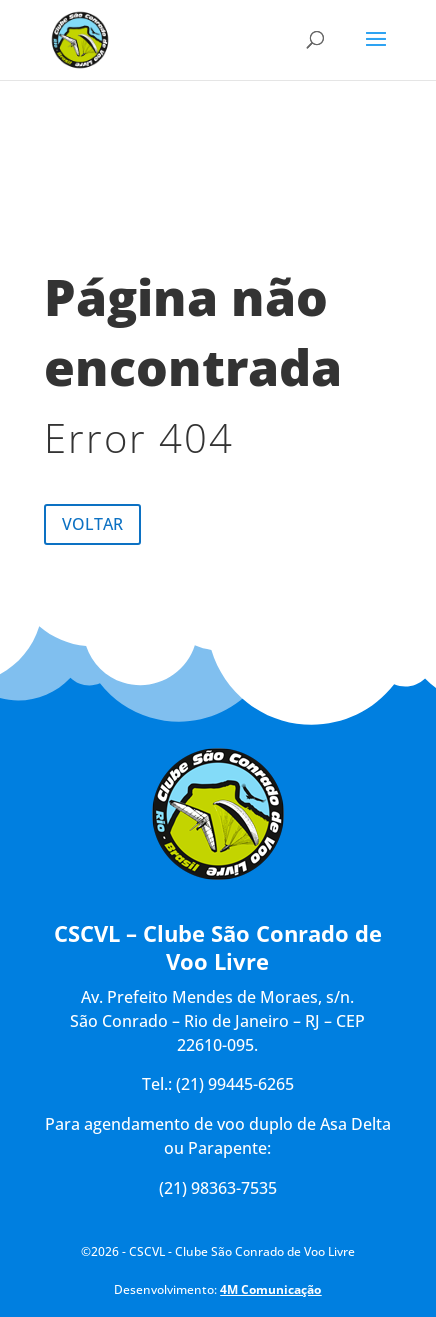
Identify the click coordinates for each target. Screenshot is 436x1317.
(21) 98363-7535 (218, 1188)
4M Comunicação (270, 1289)
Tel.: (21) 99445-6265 (218, 1084)
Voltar (92, 524)
